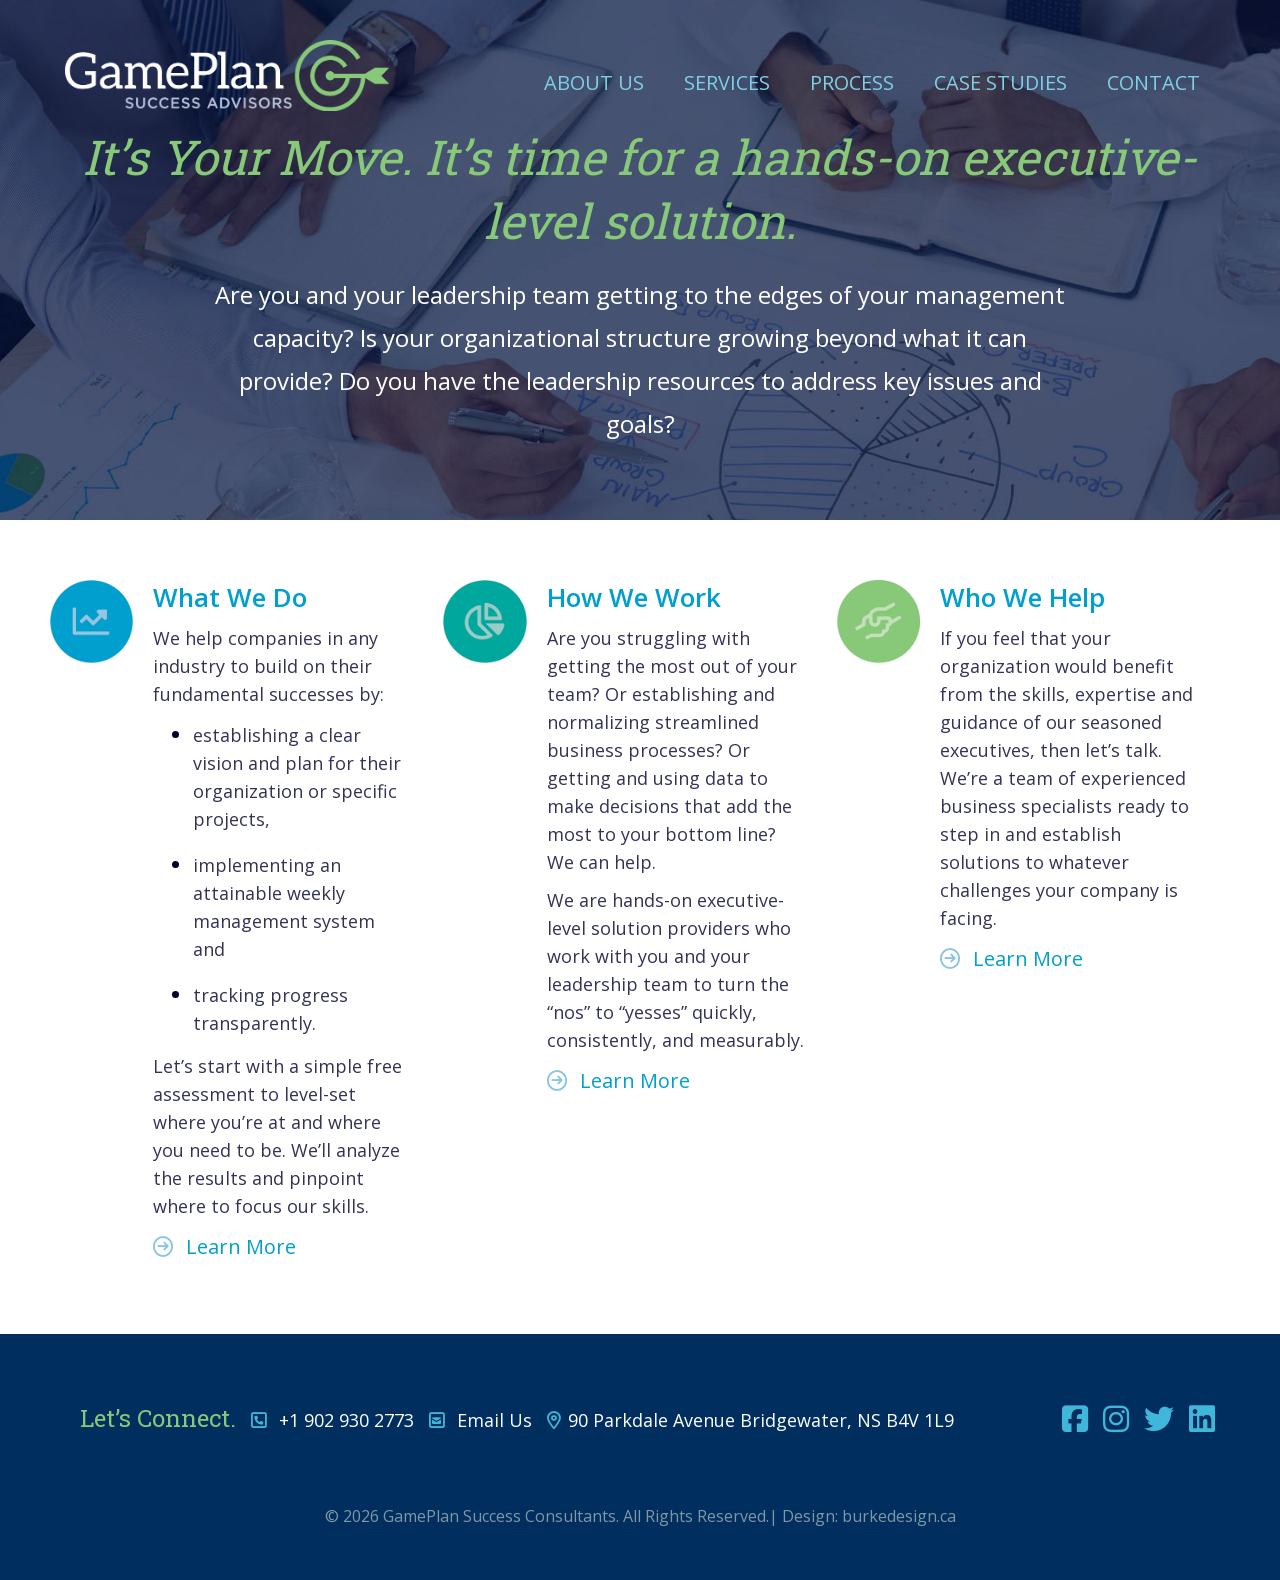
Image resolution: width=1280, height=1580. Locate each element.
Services (727, 82)
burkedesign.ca (899, 1516)
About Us (594, 82)
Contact (1153, 82)
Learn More (224, 1246)
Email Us (494, 1420)
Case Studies (1000, 82)
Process (852, 82)
